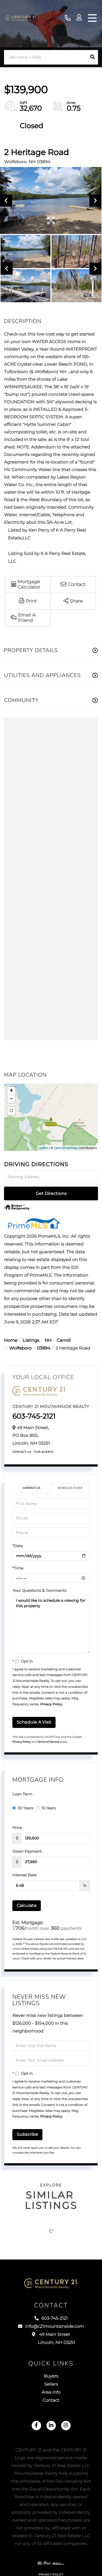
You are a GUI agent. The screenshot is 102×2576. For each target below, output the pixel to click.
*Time (17, 1568)
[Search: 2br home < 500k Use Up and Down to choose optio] (45, 57)
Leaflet (43, 1148)
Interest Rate (24, 1875)
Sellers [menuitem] (51, 2384)
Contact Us (21, 1452)
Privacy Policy (51, 1704)
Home (10, 1340)
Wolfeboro (20, 1348)
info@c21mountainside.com (51, 2326)
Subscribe (27, 2134)
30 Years (22, 1808)
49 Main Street (51, 2338)
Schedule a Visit (70, 1488)
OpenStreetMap (66, 1148)
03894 (43, 1348)
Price (17, 1827)
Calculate (27, 1905)
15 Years (46, 1808)
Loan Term (22, 1794)
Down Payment (27, 1851)
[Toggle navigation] (92, 18)
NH (48, 1340)
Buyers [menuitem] (51, 2376)
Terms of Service (48, 1742)
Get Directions (51, 1193)
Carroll (64, 1340)
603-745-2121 (68, 18)
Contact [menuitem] (51, 2400)
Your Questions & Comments (39, 1590)
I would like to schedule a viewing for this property (51, 1624)
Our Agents (43, 1452)
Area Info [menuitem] (51, 2392)
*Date (17, 1545)
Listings (31, 1340)
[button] (92, 57)
